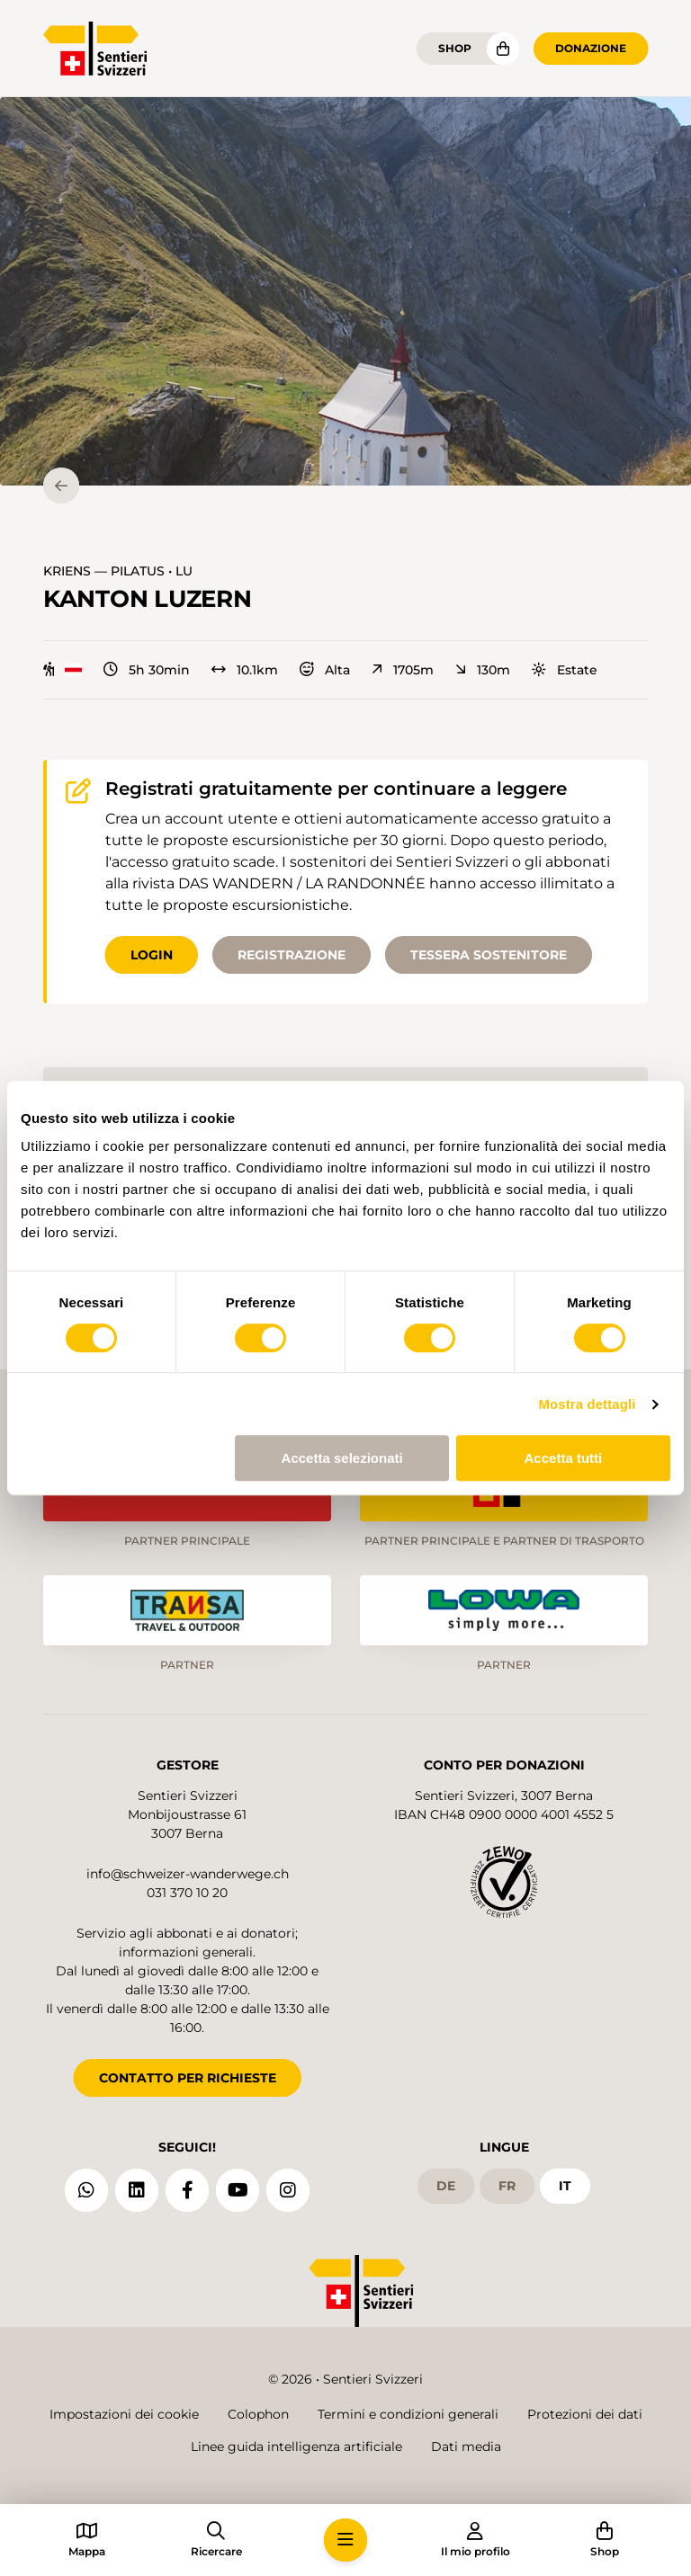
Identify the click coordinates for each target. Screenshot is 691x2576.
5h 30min (146, 670)
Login (151, 955)
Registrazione (292, 955)
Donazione (590, 48)
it (565, 2186)
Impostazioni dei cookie (124, 2414)
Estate (564, 670)
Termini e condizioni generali (408, 2414)
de (445, 2186)
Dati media (466, 2446)
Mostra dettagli (586, 1404)
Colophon (258, 2414)
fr (507, 2186)
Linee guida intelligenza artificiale (296, 2446)
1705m (403, 670)
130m (482, 670)
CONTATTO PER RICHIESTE (187, 2078)
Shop (454, 48)
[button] (345, 291)
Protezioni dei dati (584, 2414)
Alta (325, 670)
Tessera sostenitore (488, 955)
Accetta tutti (564, 1458)
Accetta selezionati (342, 1458)
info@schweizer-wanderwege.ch (187, 1874)
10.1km (244, 670)
